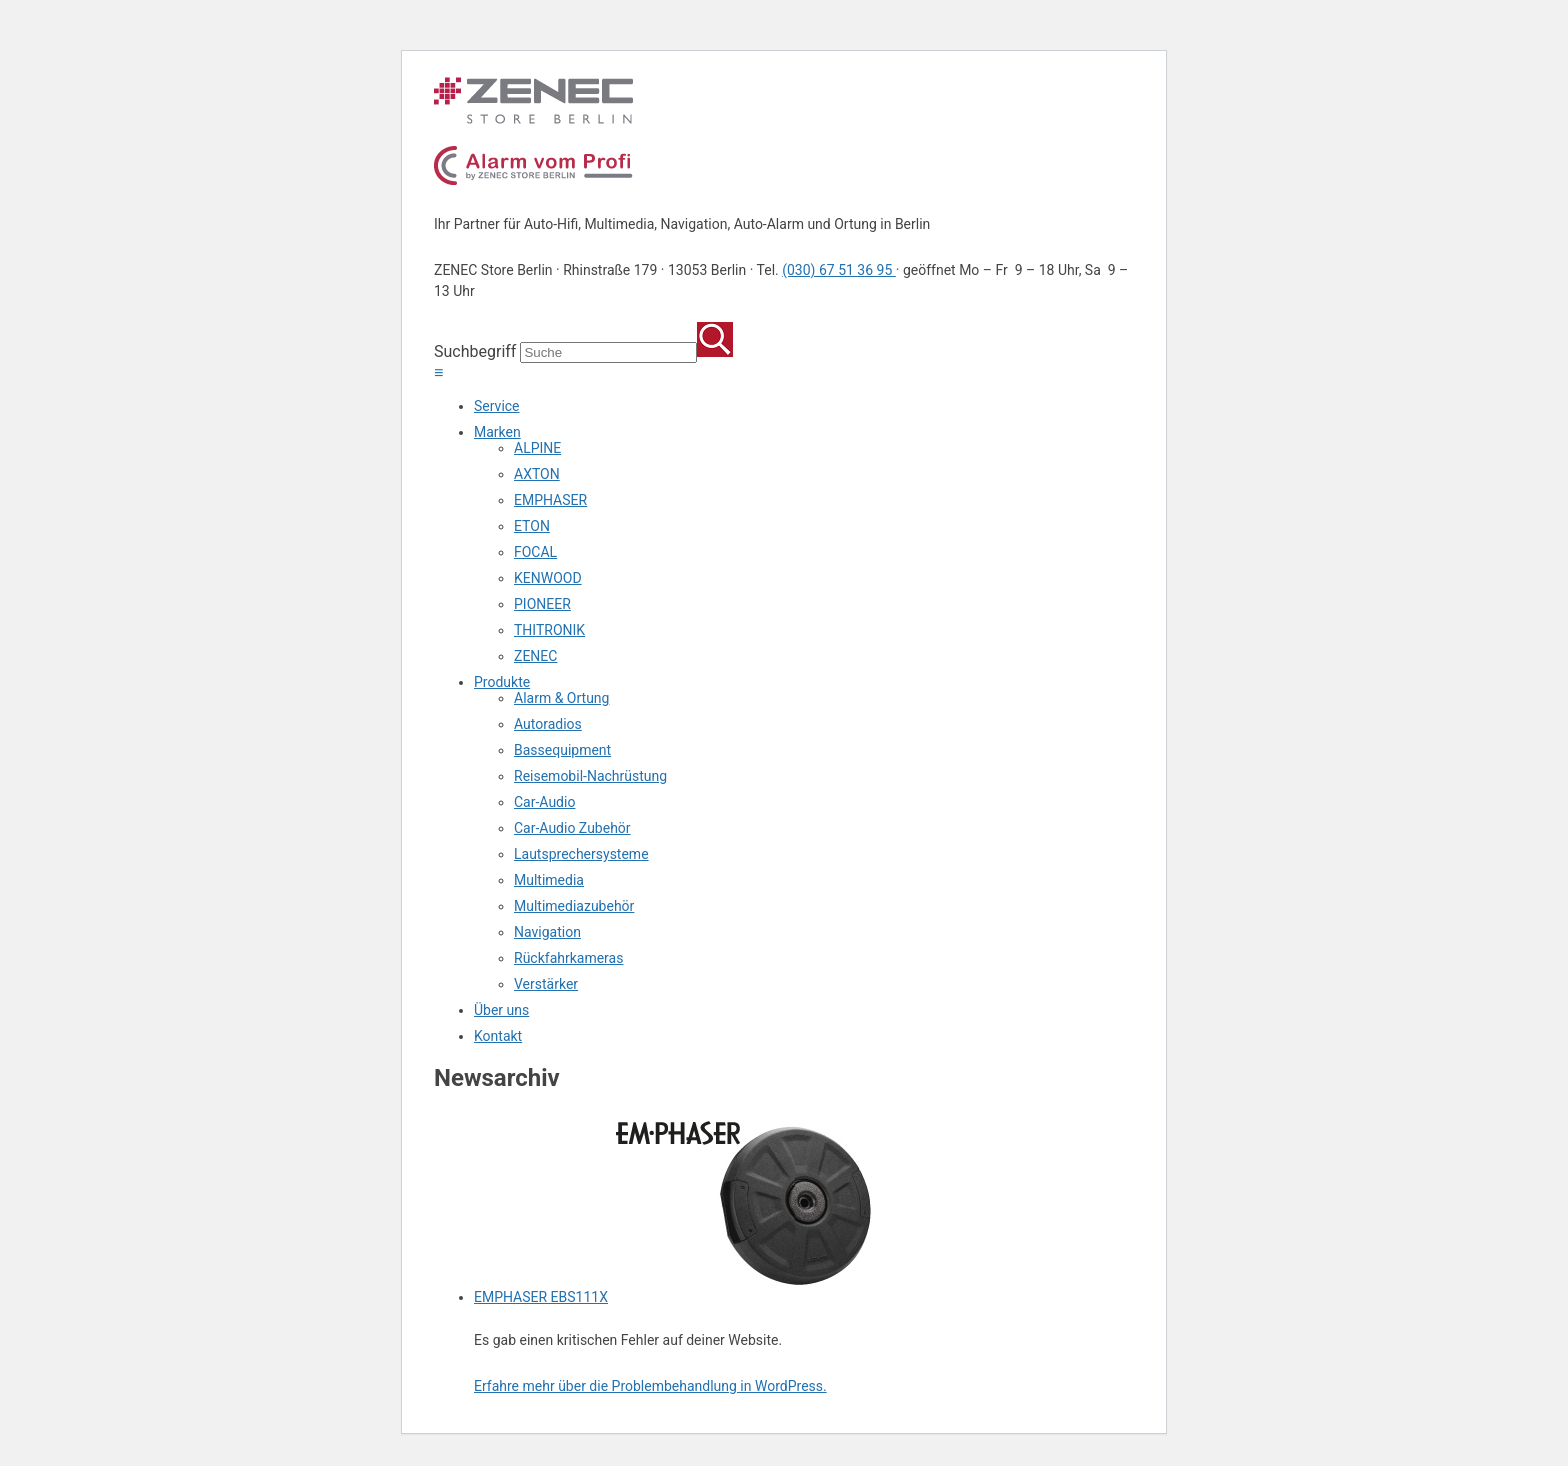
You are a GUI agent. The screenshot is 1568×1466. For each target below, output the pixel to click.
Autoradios (548, 724)
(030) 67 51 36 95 (839, 270)
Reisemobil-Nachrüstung (590, 776)
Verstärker (546, 984)
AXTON (537, 474)
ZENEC (535, 656)
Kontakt (498, 1036)
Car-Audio (544, 802)
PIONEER (542, 604)
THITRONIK (549, 630)
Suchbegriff (475, 351)
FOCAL (535, 552)
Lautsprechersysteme (581, 854)
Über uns (501, 1010)
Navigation (547, 932)
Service (497, 406)
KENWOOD (548, 578)
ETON (532, 526)
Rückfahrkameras (568, 958)
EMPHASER (550, 500)
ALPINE (537, 448)
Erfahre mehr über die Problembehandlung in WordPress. (650, 1386)
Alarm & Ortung (561, 698)
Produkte (502, 682)
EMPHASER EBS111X (541, 1297)
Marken (497, 432)
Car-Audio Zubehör (572, 828)
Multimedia (549, 880)
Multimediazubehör (574, 906)
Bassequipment (562, 750)
